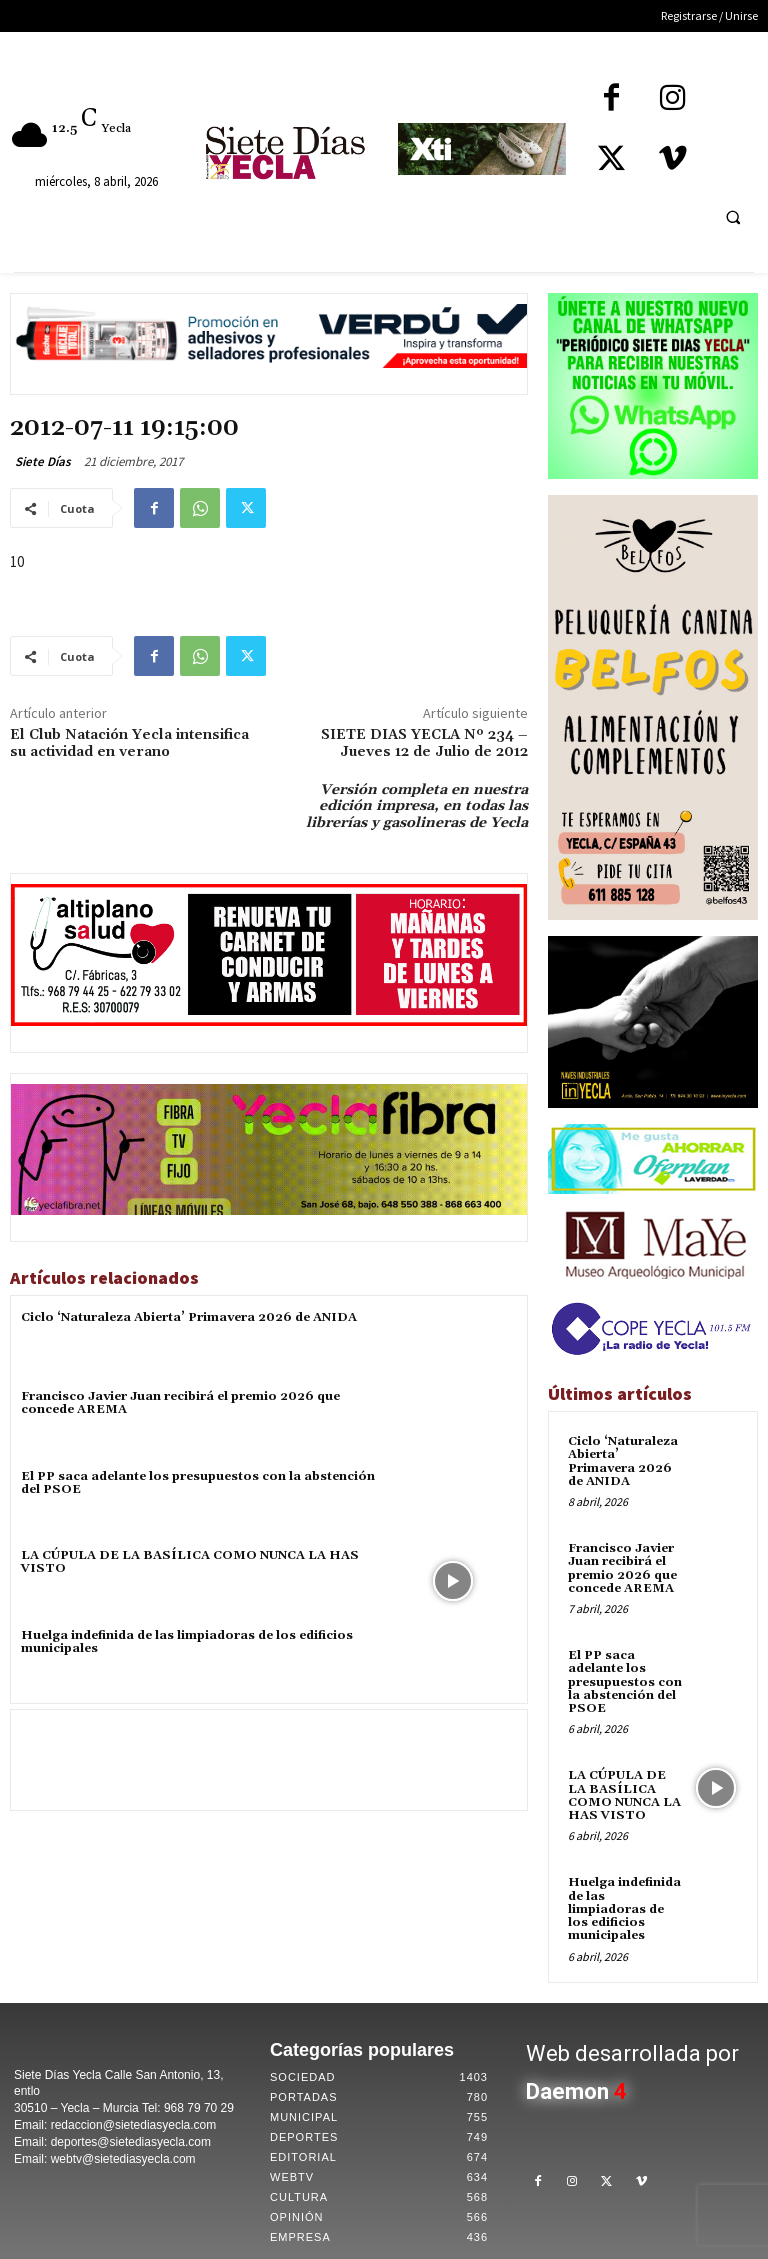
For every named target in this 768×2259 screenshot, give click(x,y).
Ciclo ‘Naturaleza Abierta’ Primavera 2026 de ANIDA (189, 1317)
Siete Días (43, 461)
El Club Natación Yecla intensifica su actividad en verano (129, 743)
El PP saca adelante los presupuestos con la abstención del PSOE (198, 1483)
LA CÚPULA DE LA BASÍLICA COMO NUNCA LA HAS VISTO (189, 1562)
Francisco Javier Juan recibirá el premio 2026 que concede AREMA (180, 1403)
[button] (733, 217)
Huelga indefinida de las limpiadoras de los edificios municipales (187, 1642)
